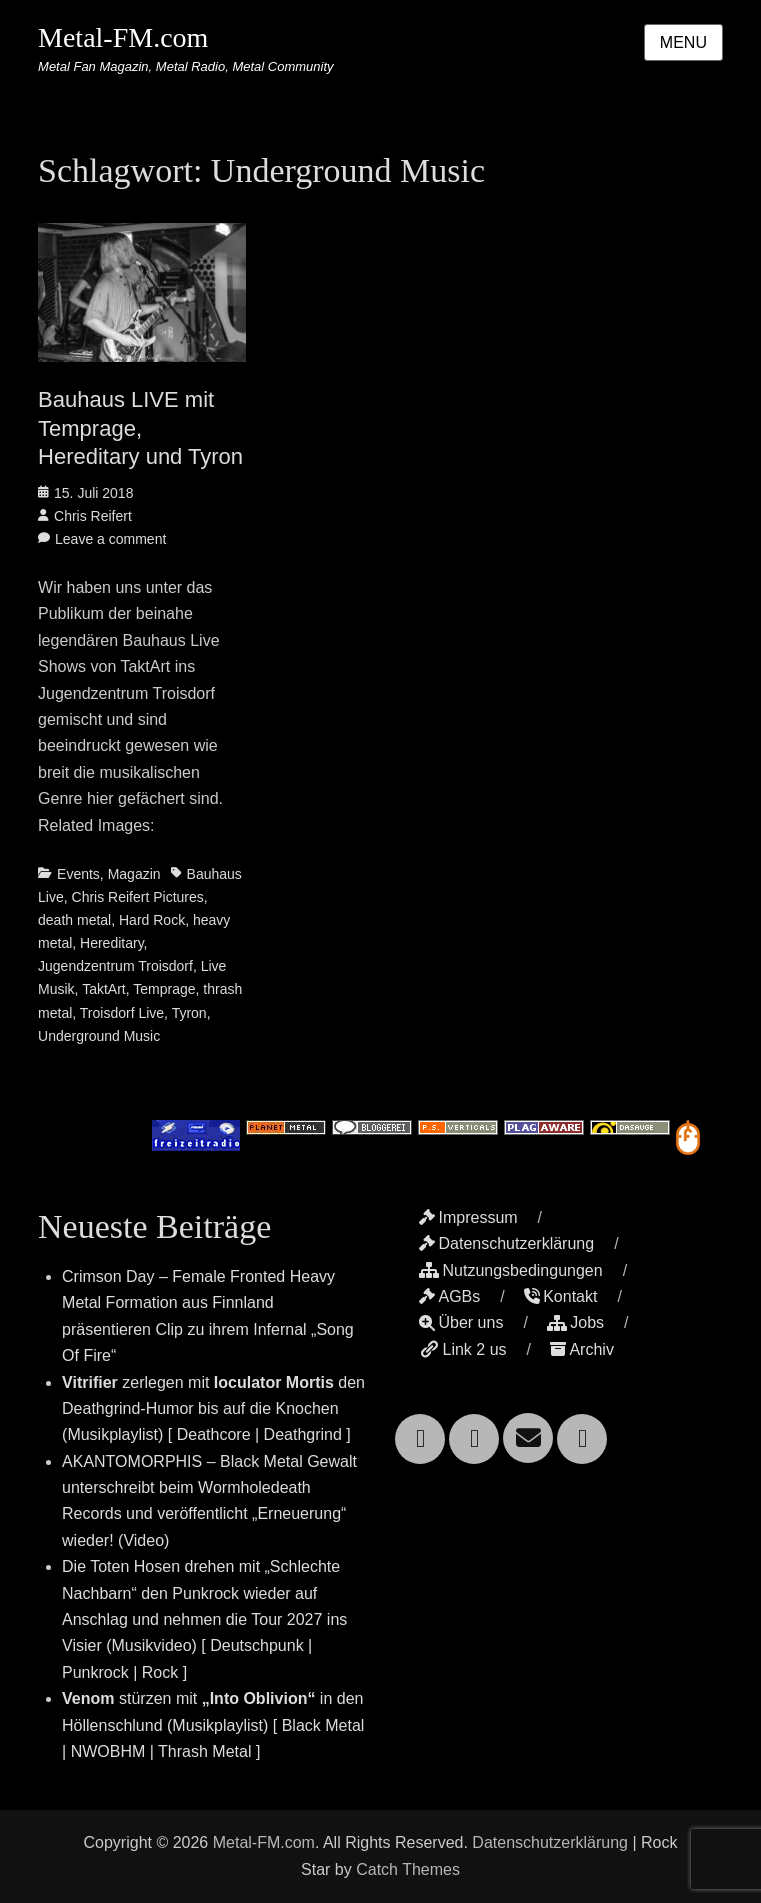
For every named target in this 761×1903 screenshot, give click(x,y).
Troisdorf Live (122, 1013)
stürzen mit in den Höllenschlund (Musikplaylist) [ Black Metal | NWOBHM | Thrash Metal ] (213, 1725)
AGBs (449, 1296)
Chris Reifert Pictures (138, 897)
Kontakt (560, 1296)
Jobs (575, 1322)
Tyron (189, 1013)
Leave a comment (110, 539)
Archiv (581, 1349)
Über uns (461, 1322)
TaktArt (104, 989)
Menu (683, 42)
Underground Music (99, 1036)
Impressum (468, 1217)
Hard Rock (152, 920)
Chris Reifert (93, 516)
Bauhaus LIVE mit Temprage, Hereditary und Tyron (140, 428)
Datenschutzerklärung (506, 1243)
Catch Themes (408, 1869)
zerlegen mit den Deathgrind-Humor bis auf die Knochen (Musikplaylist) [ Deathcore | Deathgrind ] (213, 1409)
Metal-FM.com (123, 37)
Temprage (164, 989)
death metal (74, 920)
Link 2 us (462, 1349)
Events (78, 874)
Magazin (134, 874)
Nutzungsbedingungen (510, 1270)
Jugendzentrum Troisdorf (115, 966)
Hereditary (112, 943)
